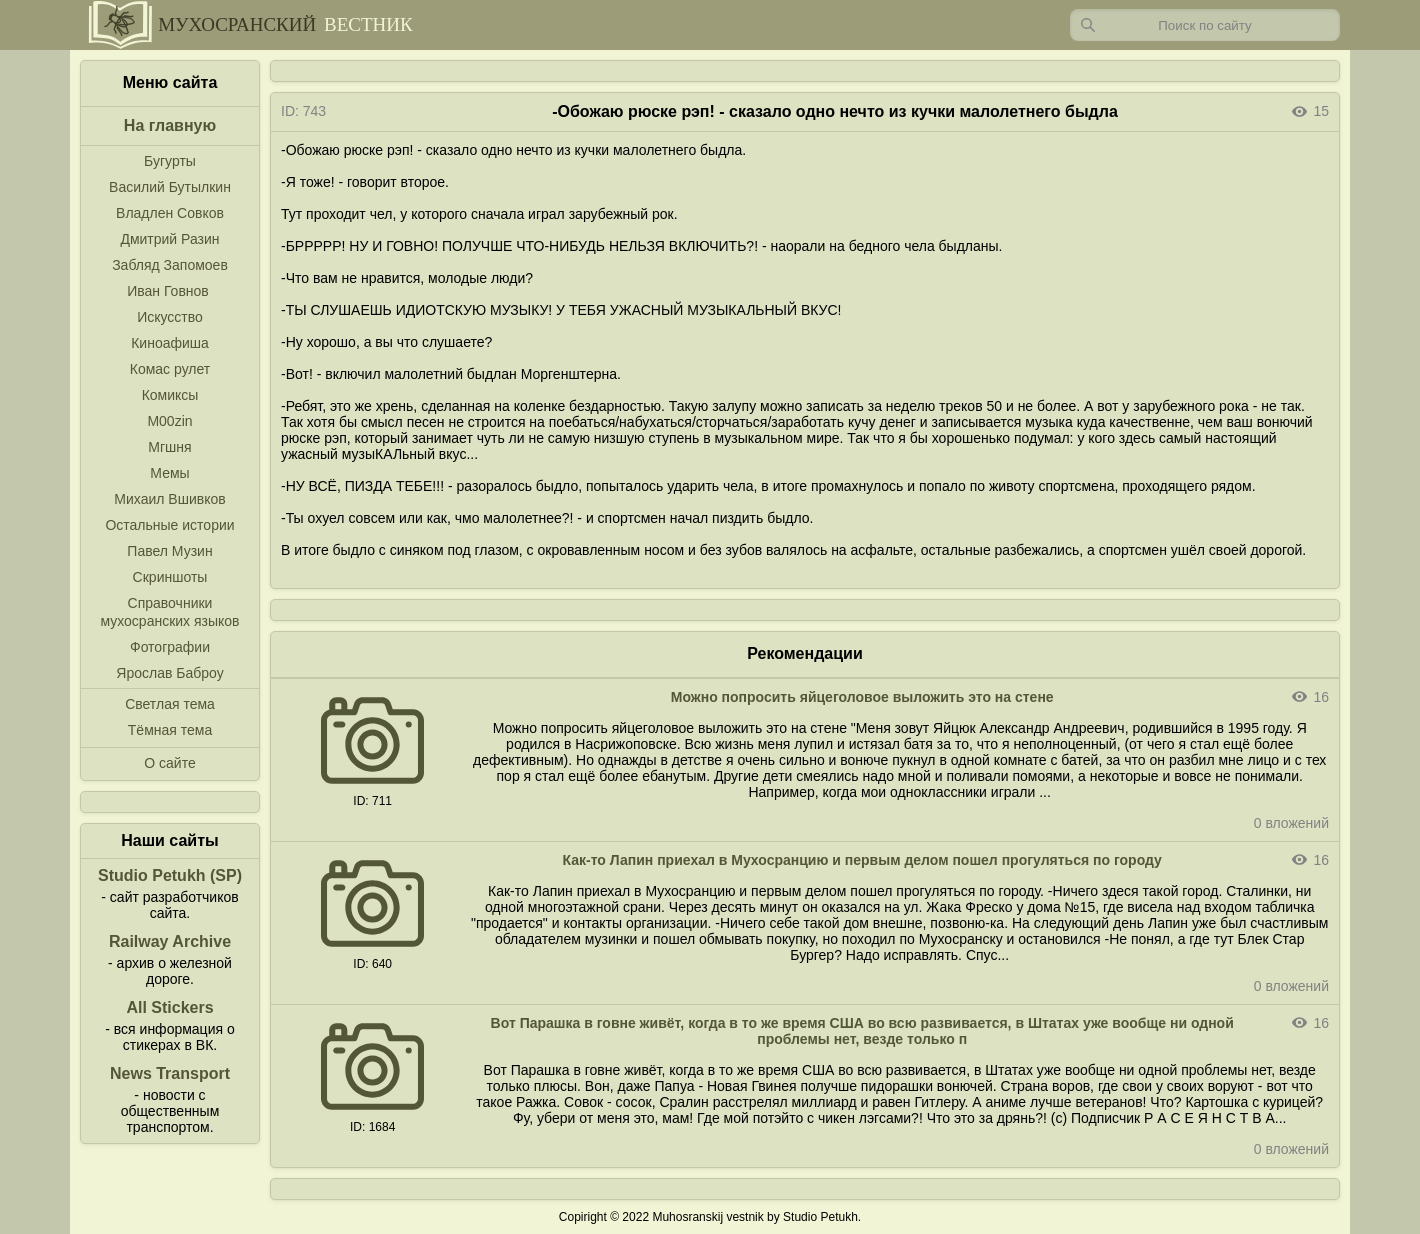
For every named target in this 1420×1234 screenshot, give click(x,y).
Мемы (169, 473)
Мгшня (169, 447)
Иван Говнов (168, 291)
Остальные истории (169, 525)
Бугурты (170, 161)
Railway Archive (170, 941)
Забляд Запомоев (170, 265)
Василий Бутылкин (170, 187)
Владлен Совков (170, 213)
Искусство (170, 317)
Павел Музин (169, 551)
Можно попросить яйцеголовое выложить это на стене (862, 697)
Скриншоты (170, 577)
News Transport (170, 1073)
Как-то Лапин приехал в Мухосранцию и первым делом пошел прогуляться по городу (862, 860)
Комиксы (170, 395)
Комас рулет (170, 369)
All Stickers (169, 1007)
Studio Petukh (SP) (170, 875)
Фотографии (170, 647)
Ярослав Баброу (169, 673)
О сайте (169, 763)
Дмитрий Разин (169, 239)
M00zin (169, 421)
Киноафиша (170, 343)
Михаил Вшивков (169, 499)
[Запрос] (1205, 25)
